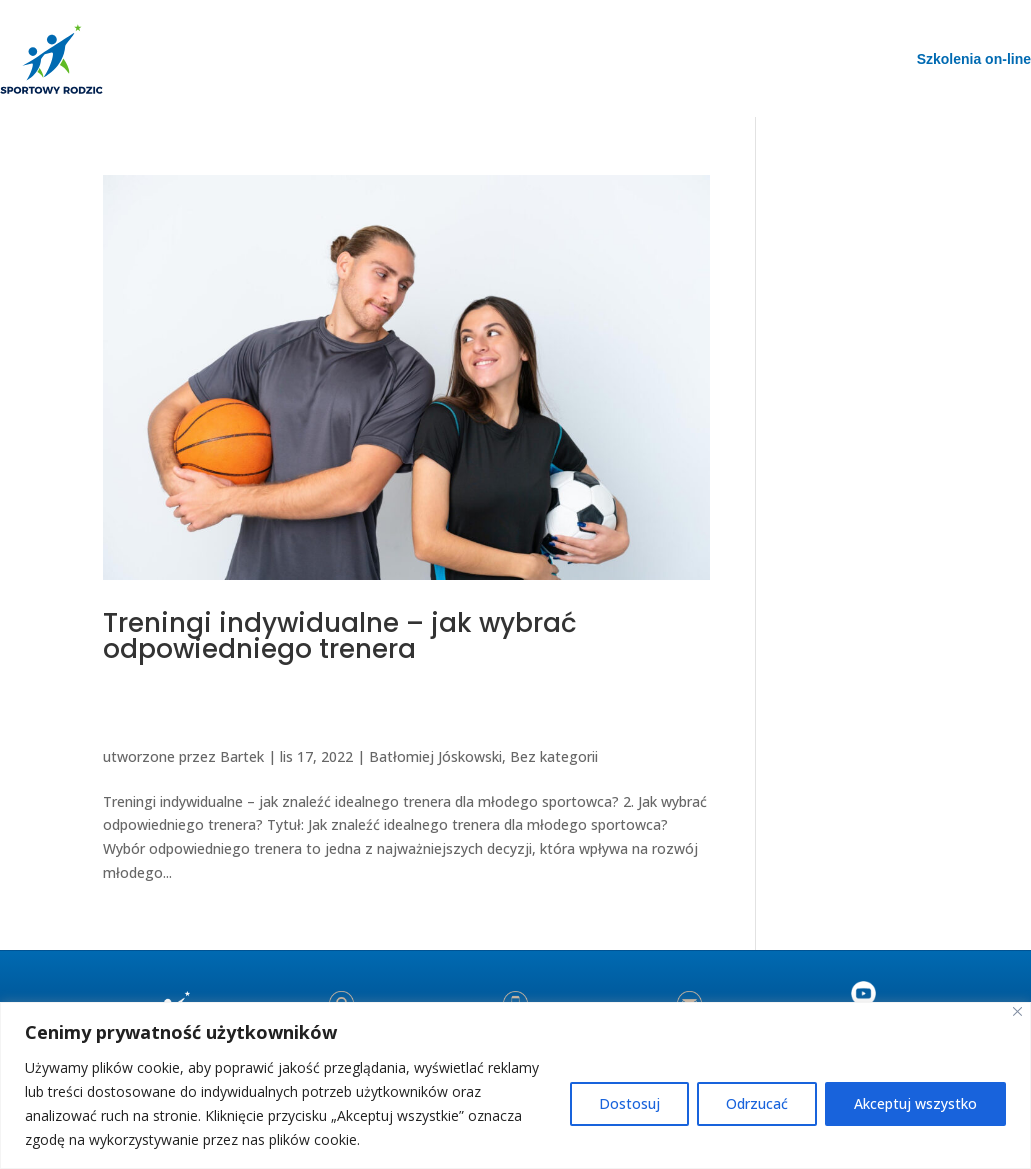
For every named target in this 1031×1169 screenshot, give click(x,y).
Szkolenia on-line (974, 59)
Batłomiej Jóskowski (435, 756)
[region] (515, 1085)
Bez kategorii (554, 756)
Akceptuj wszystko (915, 1103)
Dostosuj (629, 1103)
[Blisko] (1017, 1011)
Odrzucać (757, 1103)
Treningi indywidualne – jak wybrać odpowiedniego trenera (340, 636)
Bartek (242, 756)
